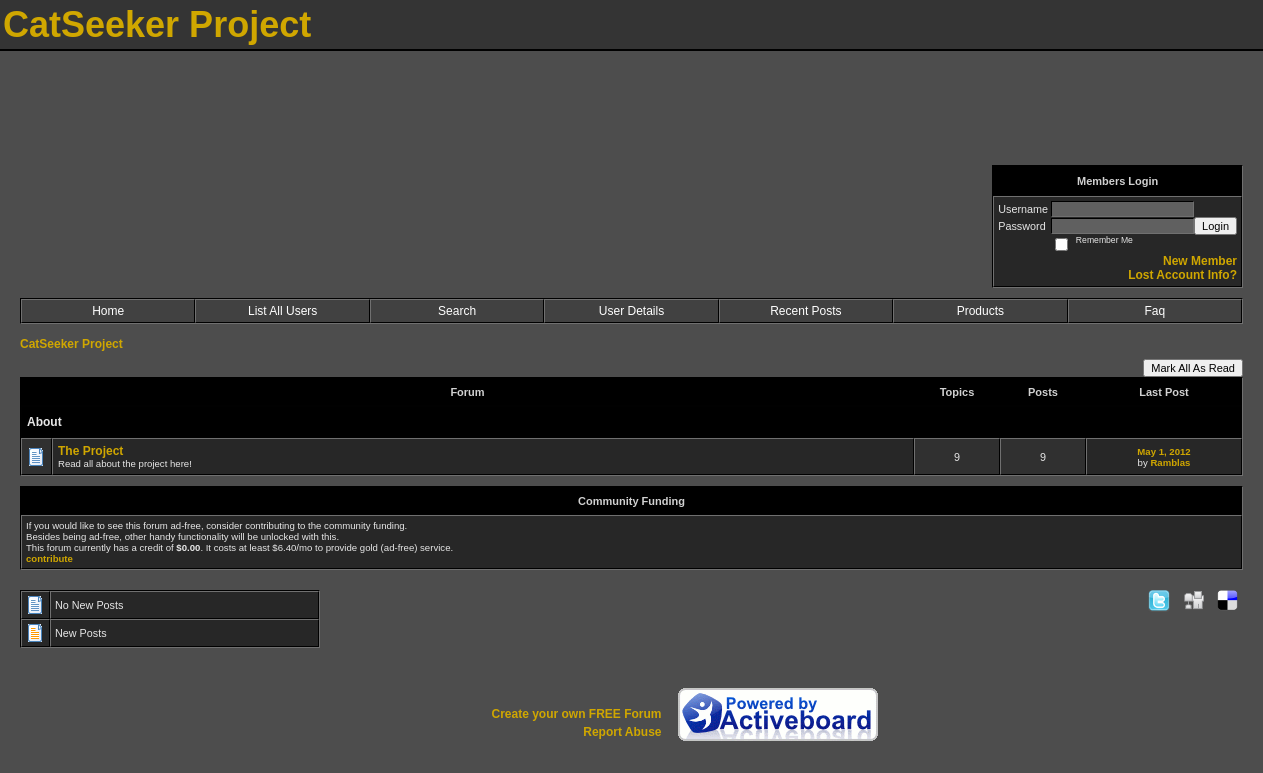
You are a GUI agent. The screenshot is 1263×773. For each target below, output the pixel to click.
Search (457, 311)
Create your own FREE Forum (576, 714)
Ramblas (1170, 462)
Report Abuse (622, 732)
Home (108, 311)
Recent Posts (805, 311)
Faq (1154, 311)
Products (980, 311)
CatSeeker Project (71, 344)
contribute (49, 558)
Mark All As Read (1193, 368)
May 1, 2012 (1163, 451)
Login (1215, 226)
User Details (631, 311)
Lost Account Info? (1182, 275)
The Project (90, 451)
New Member (1200, 261)
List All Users (282, 311)
